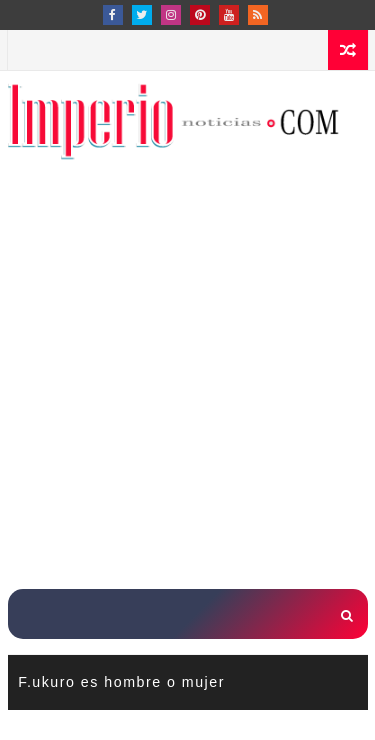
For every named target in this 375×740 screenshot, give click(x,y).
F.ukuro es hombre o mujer (121, 682)
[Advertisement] (187, 386)
